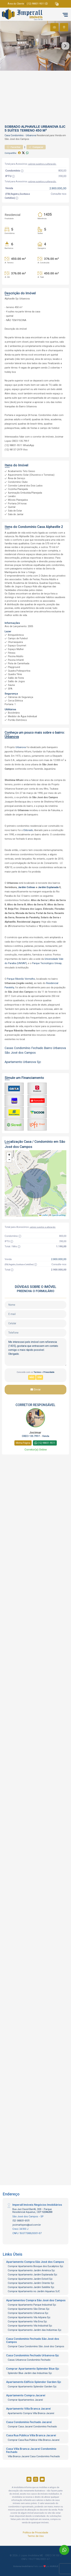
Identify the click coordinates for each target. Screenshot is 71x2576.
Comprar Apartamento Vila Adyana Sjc (29, 2317)
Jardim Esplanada (48, 887)
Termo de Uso (35, 2536)
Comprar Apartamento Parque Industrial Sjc (32, 2304)
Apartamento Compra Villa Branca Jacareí (31, 2413)
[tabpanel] (35, 46)
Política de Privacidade (35, 2532)
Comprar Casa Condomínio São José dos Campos (36, 2346)
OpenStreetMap (58, 1215)
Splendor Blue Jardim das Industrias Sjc (30, 2373)
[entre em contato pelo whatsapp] (61, 2546)
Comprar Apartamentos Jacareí (25, 2399)
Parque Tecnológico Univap (47, 963)
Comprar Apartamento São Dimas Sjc (28, 2308)
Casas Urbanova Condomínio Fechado (29, 2359)
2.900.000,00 (57, 188)
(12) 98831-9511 (37, 3)
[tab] (54, 27)
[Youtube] (42, 2479)
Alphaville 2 (54, 527)
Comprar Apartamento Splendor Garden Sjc (32, 2386)
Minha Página (23, 1443)
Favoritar (14, 147)
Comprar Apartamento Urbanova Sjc (28, 2313)
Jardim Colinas (26, 887)
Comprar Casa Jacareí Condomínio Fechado (32, 2426)
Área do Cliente (16, 3)
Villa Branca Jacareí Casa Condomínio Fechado (34, 2456)
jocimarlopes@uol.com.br (26, 2224)
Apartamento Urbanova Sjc (23, 1062)
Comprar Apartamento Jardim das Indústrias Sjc (34, 2329)
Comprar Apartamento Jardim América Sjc (31, 2270)
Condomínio (17, 135)
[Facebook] (28, 2479)
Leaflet (43, 1215)
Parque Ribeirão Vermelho (21, 979)
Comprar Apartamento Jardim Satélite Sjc (31, 2287)
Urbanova (31, 135)
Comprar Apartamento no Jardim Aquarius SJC (34, 2291)
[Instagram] (35, 2479)
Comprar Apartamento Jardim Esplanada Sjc (32, 2274)
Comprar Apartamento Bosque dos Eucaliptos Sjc (35, 2266)
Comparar (36, 147)
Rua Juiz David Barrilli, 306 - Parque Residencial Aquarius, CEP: (32, 2210)
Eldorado (28, 830)
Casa (7, 135)
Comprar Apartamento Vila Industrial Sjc (30, 2325)
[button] (57, 3)
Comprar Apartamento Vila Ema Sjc (27, 2321)
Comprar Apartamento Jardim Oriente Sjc (31, 2283)
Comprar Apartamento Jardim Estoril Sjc (30, 2278)
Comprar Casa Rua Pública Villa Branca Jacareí (33, 2439)
